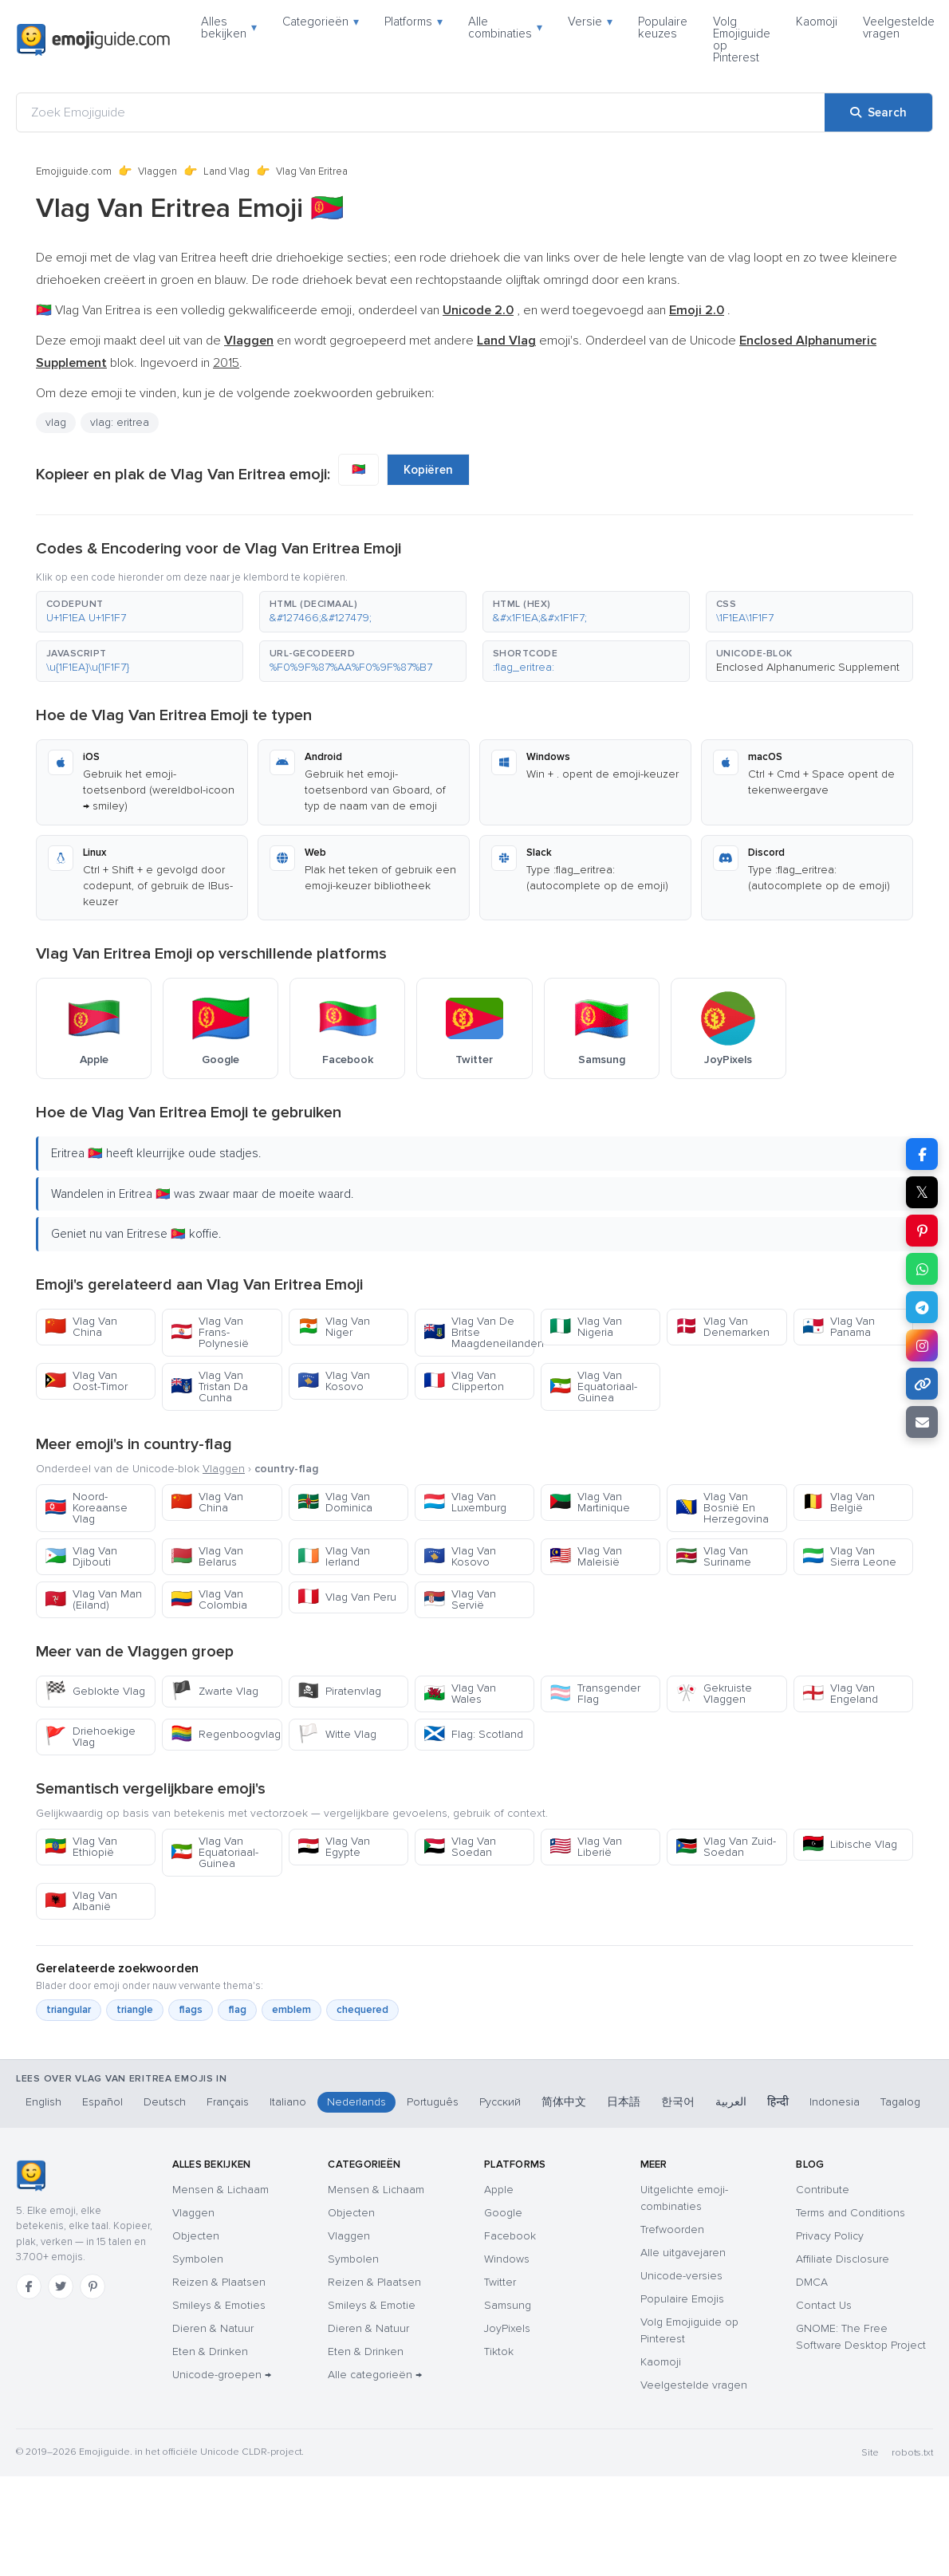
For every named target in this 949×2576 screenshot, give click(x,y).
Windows (507, 2259)
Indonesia (834, 2102)
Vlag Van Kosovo (333, 1381)
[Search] (878, 112)
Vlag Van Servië (459, 1599)
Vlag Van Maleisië (585, 1556)
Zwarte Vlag (214, 1691)
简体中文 (563, 2102)
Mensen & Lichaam (220, 2189)
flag (237, 2009)
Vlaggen (157, 171)
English (43, 2102)
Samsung (507, 2305)
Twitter (500, 2282)
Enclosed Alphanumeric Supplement (808, 667)
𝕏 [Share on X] (922, 1192)
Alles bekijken (229, 27)
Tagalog (900, 2102)
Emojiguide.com (74, 171)
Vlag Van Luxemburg (464, 1502)
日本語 (623, 2102)
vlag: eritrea (119, 422)
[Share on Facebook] (922, 1154)
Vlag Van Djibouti (81, 1556)
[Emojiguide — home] (93, 40)
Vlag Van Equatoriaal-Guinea (593, 1386)
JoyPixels (507, 2328)
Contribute (822, 2189)
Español (102, 2102)
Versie (590, 21)
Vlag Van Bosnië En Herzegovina (722, 1508)
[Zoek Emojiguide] (421, 112)
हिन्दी (778, 2102)
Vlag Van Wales (459, 1693)
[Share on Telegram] (922, 1307)
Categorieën (320, 21)
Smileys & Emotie (371, 2305)
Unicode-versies (681, 2276)
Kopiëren (428, 470)
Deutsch (165, 2102)
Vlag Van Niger (333, 1326)
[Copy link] (922, 1384)
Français (228, 2102)
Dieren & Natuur (213, 2328)
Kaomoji (816, 21)
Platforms (413, 21)
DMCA (812, 2282)
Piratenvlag (339, 1691)
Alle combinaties (505, 27)
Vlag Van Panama (838, 1326)
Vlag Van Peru (346, 1597)
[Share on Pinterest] (922, 1231)
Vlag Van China (81, 1326)
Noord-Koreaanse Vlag (86, 1508)
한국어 (678, 2102)
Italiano (288, 2102)
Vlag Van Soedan (459, 1846)
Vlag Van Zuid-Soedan (725, 1846)
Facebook (510, 2236)
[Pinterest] (92, 2286)
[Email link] (922, 1422)
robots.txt (912, 2453)
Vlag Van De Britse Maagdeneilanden (478, 1332)
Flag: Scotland (473, 1734)
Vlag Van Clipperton (463, 1381)
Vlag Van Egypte (333, 1846)
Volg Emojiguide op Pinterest (741, 39)
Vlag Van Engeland (840, 1693)
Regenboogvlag (226, 1734)
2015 (226, 363)
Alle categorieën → (375, 2374)
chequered (362, 2009)
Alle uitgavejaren (683, 2252)
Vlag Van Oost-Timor (86, 1381)
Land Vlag (226, 171)
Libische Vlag (849, 1844)
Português (433, 2102)
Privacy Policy (830, 2236)
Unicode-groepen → (221, 2374)
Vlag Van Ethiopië (81, 1846)
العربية (730, 2102)
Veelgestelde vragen (899, 27)
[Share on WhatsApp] (922, 1269)
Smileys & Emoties (219, 2305)
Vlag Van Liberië (585, 1846)
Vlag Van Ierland (333, 1556)
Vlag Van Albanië (81, 1901)
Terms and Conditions (850, 2213)
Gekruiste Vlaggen (713, 1693)
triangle (134, 2009)
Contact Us (824, 2305)
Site (870, 2453)
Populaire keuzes (662, 27)
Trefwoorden (672, 2229)
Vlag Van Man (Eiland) (93, 1599)
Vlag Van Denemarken (722, 1326)
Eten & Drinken (210, 2351)
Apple (499, 2189)
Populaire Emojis (682, 2299)
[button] (139, 611)
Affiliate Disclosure (842, 2259)
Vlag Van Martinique (589, 1502)
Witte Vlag (336, 1734)
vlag (55, 422)
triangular (68, 2009)
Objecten (195, 2236)
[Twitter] (60, 2286)
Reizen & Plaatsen (219, 2282)
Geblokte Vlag (95, 1691)
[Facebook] (28, 2286)
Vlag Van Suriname (713, 1556)
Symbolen (197, 2259)
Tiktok (499, 2351)
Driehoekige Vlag (90, 1736)
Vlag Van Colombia (209, 1599)
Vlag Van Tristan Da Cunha (209, 1386)
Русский (500, 2102)
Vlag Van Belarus (207, 1556)
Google (503, 2213)
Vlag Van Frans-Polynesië (210, 1332)
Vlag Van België (838, 1502)
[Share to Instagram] (922, 1345)
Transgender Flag (594, 1693)
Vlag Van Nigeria (585, 1326)
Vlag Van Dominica (334, 1502)
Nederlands (356, 2102)
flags (191, 2009)
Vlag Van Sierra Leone (849, 1556)
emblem (291, 2009)
